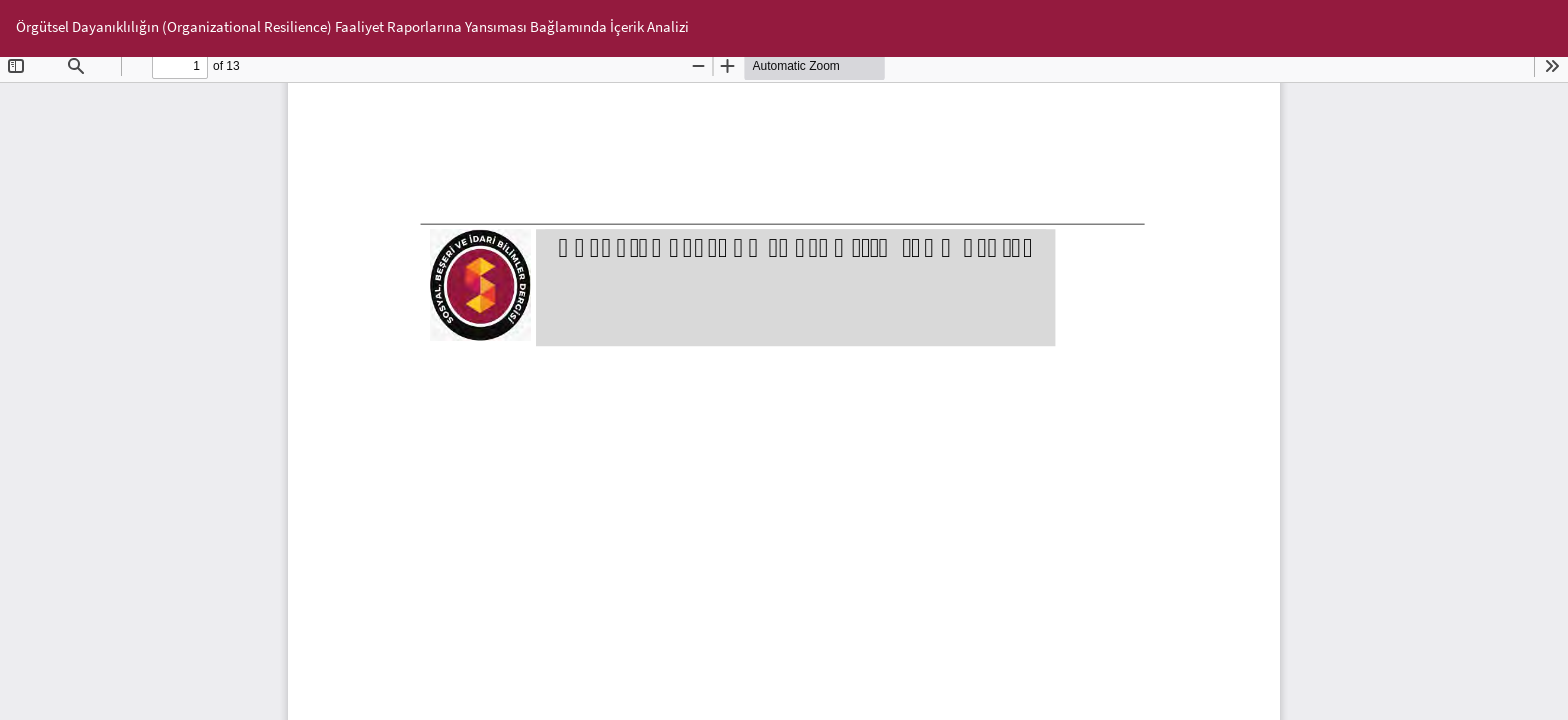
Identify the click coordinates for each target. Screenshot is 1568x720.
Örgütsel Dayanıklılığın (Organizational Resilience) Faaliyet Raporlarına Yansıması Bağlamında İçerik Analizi (352, 26)
